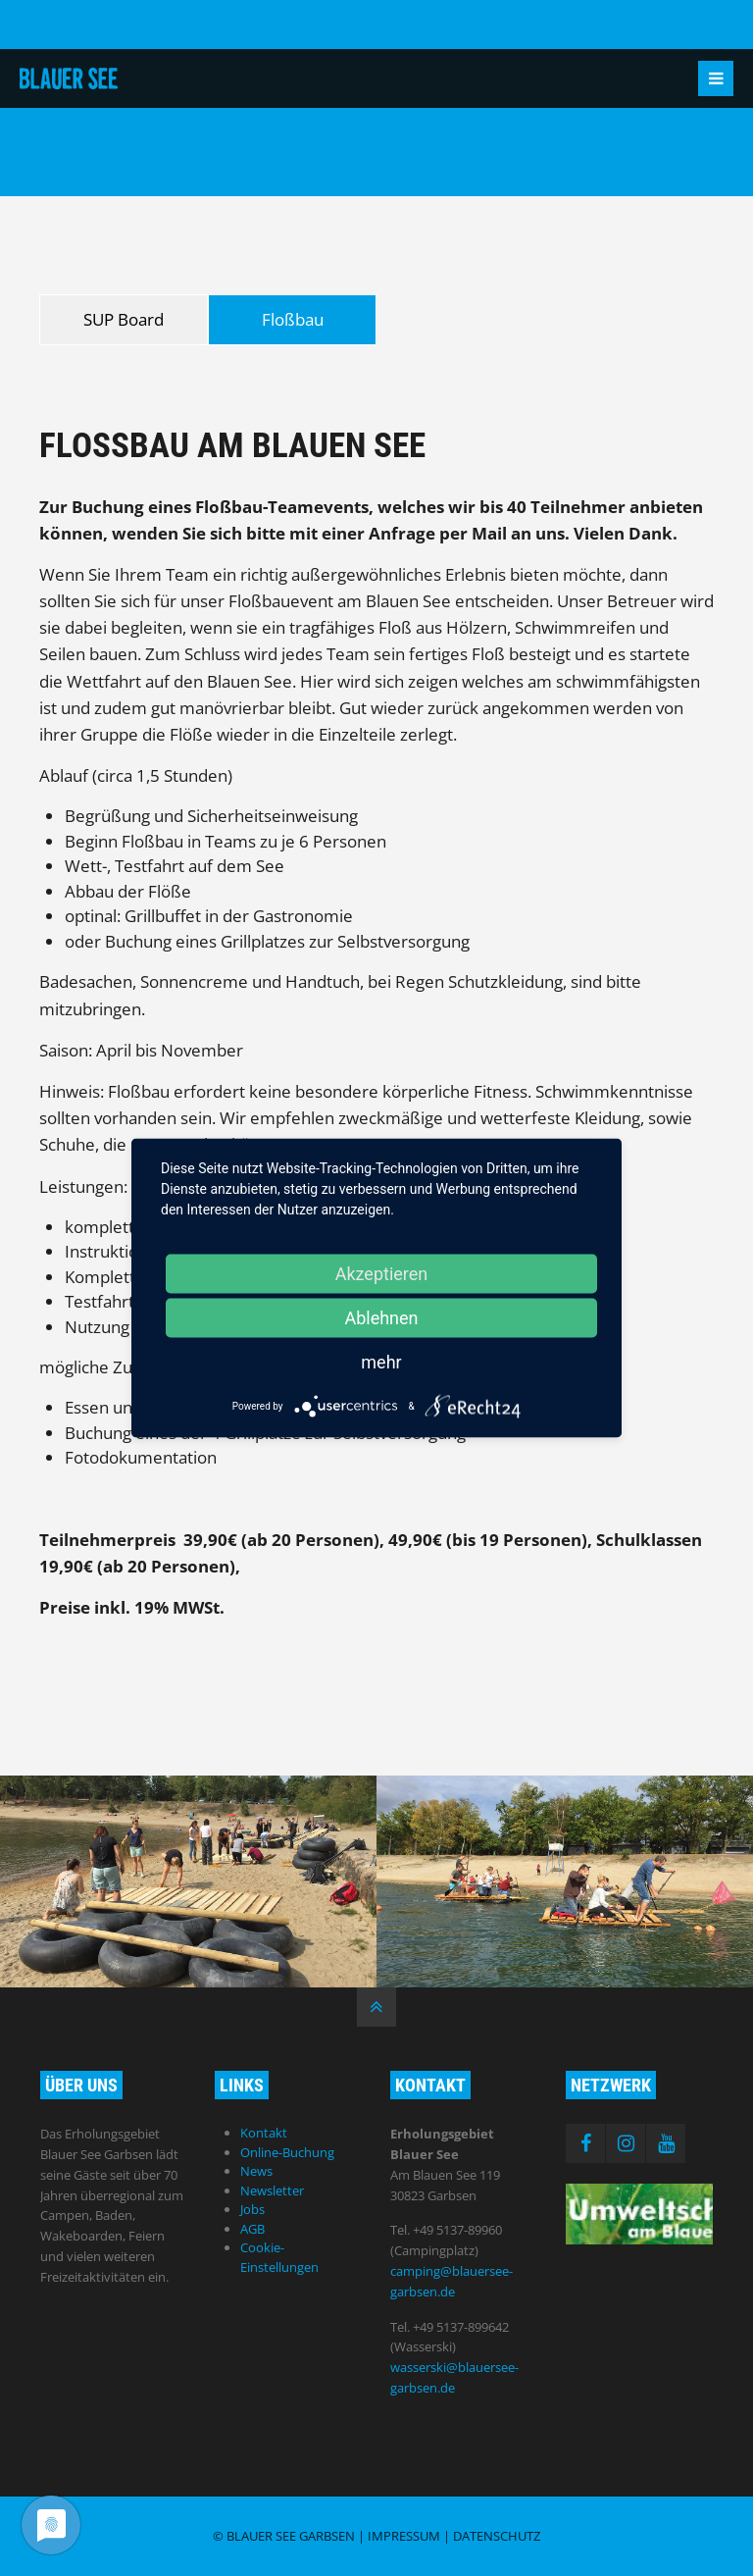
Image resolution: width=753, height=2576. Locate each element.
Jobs (252, 2209)
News (256, 2171)
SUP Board (123, 319)
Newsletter (272, 2190)
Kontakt (263, 2132)
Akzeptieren (381, 1273)
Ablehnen (381, 1318)
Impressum (404, 2536)
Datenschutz (496, 2536)
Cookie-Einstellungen (279, 2257)
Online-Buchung (287, 2152)
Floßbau (293, 319)
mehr (381, 1362)
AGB (252, 2229)
